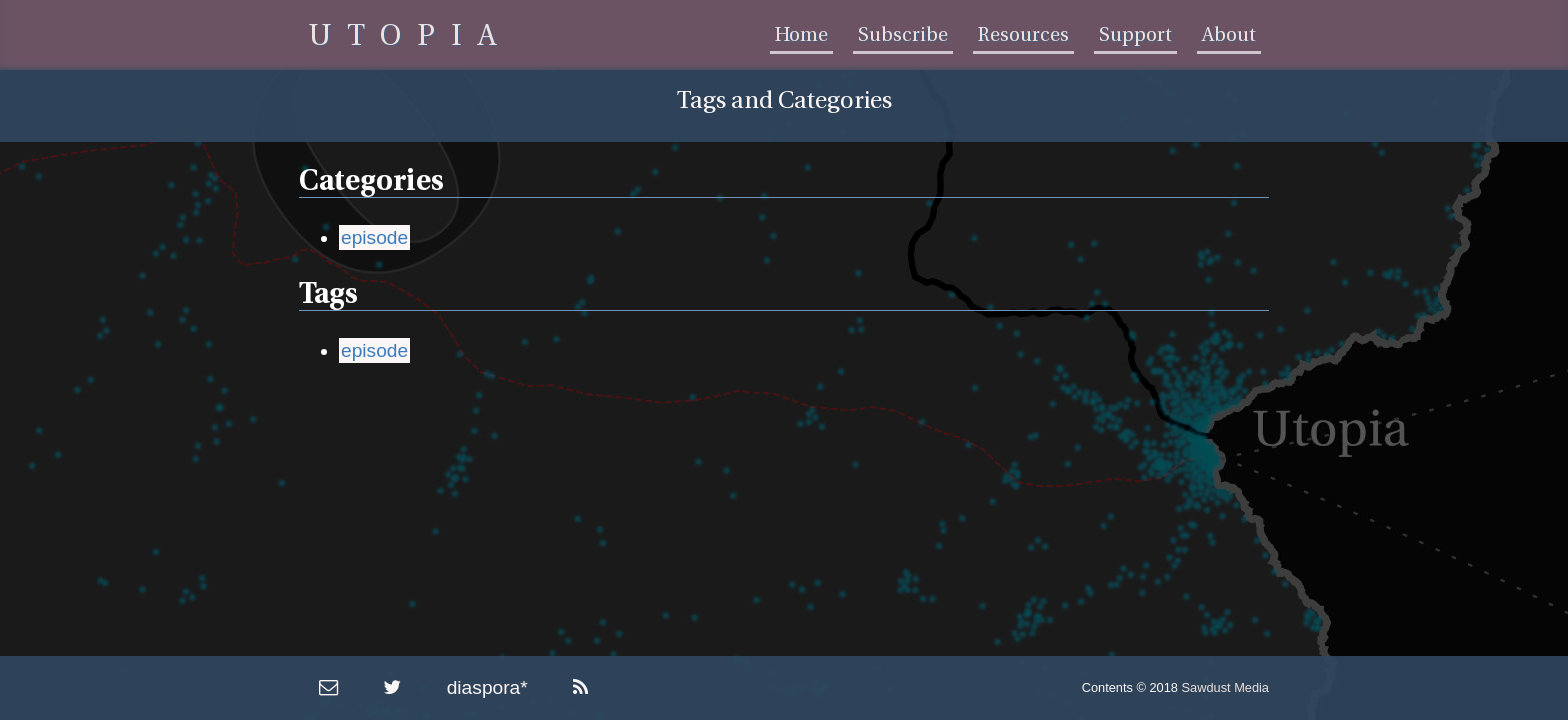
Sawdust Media (1226, 687)
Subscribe (903, 35)
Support (1135, 35)
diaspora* (487, 687)
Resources (1023, 35)
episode (374, 237)
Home (801, 35)
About (1229, 35)
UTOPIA (410, 35)
